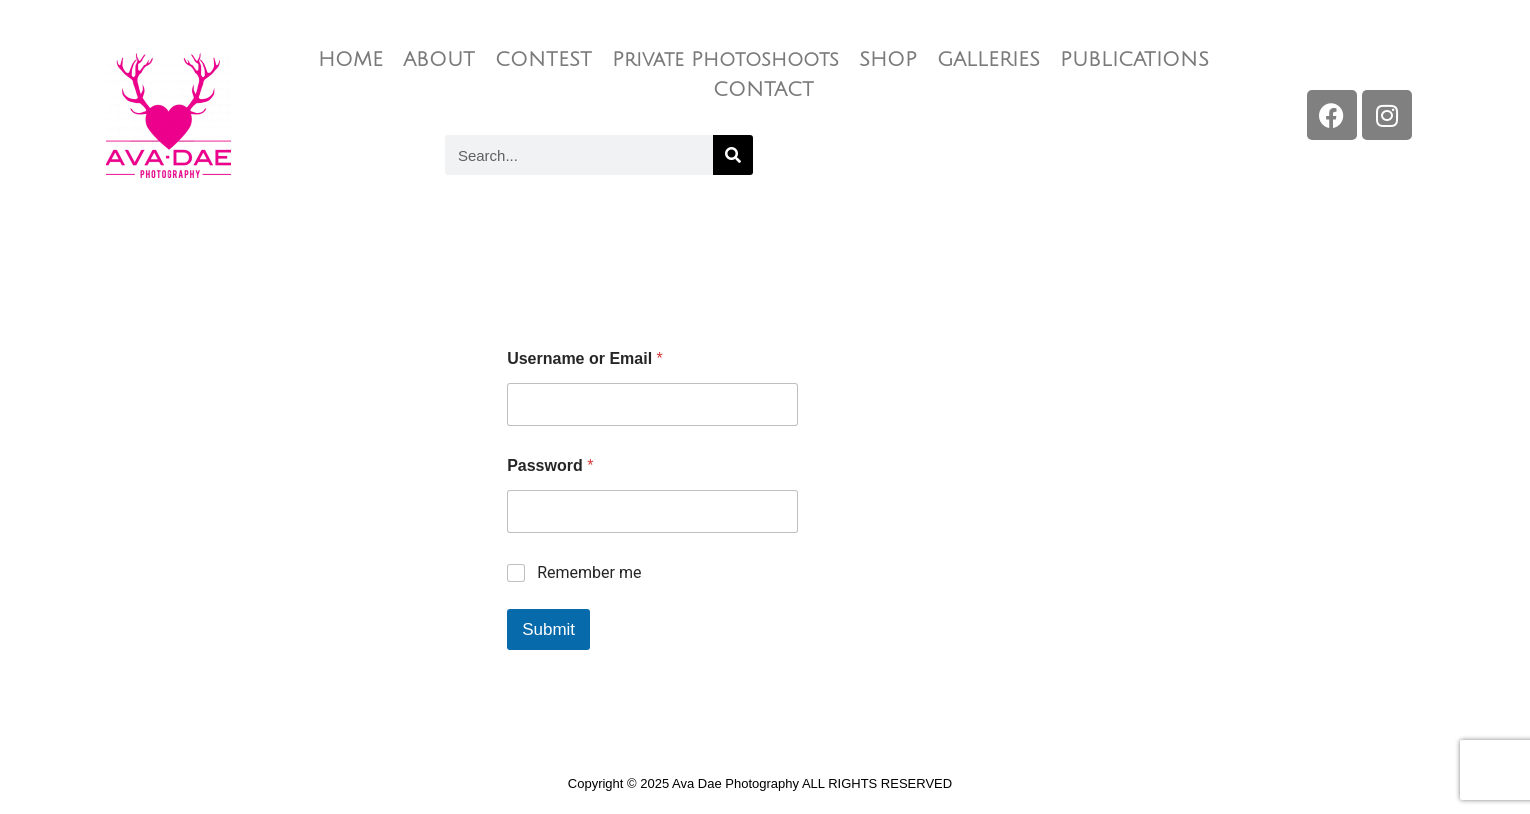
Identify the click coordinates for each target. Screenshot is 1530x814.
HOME (350, 60)
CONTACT (763, 90)
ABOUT (439, 60)
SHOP (888, 60)
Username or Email (585, 358)
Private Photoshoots (725, 60)
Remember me (589, 572)
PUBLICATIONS (1134, 60)
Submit (548, 629)
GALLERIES (988, 60)
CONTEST (543, 60)
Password (550, 465)
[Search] (733, 155)
